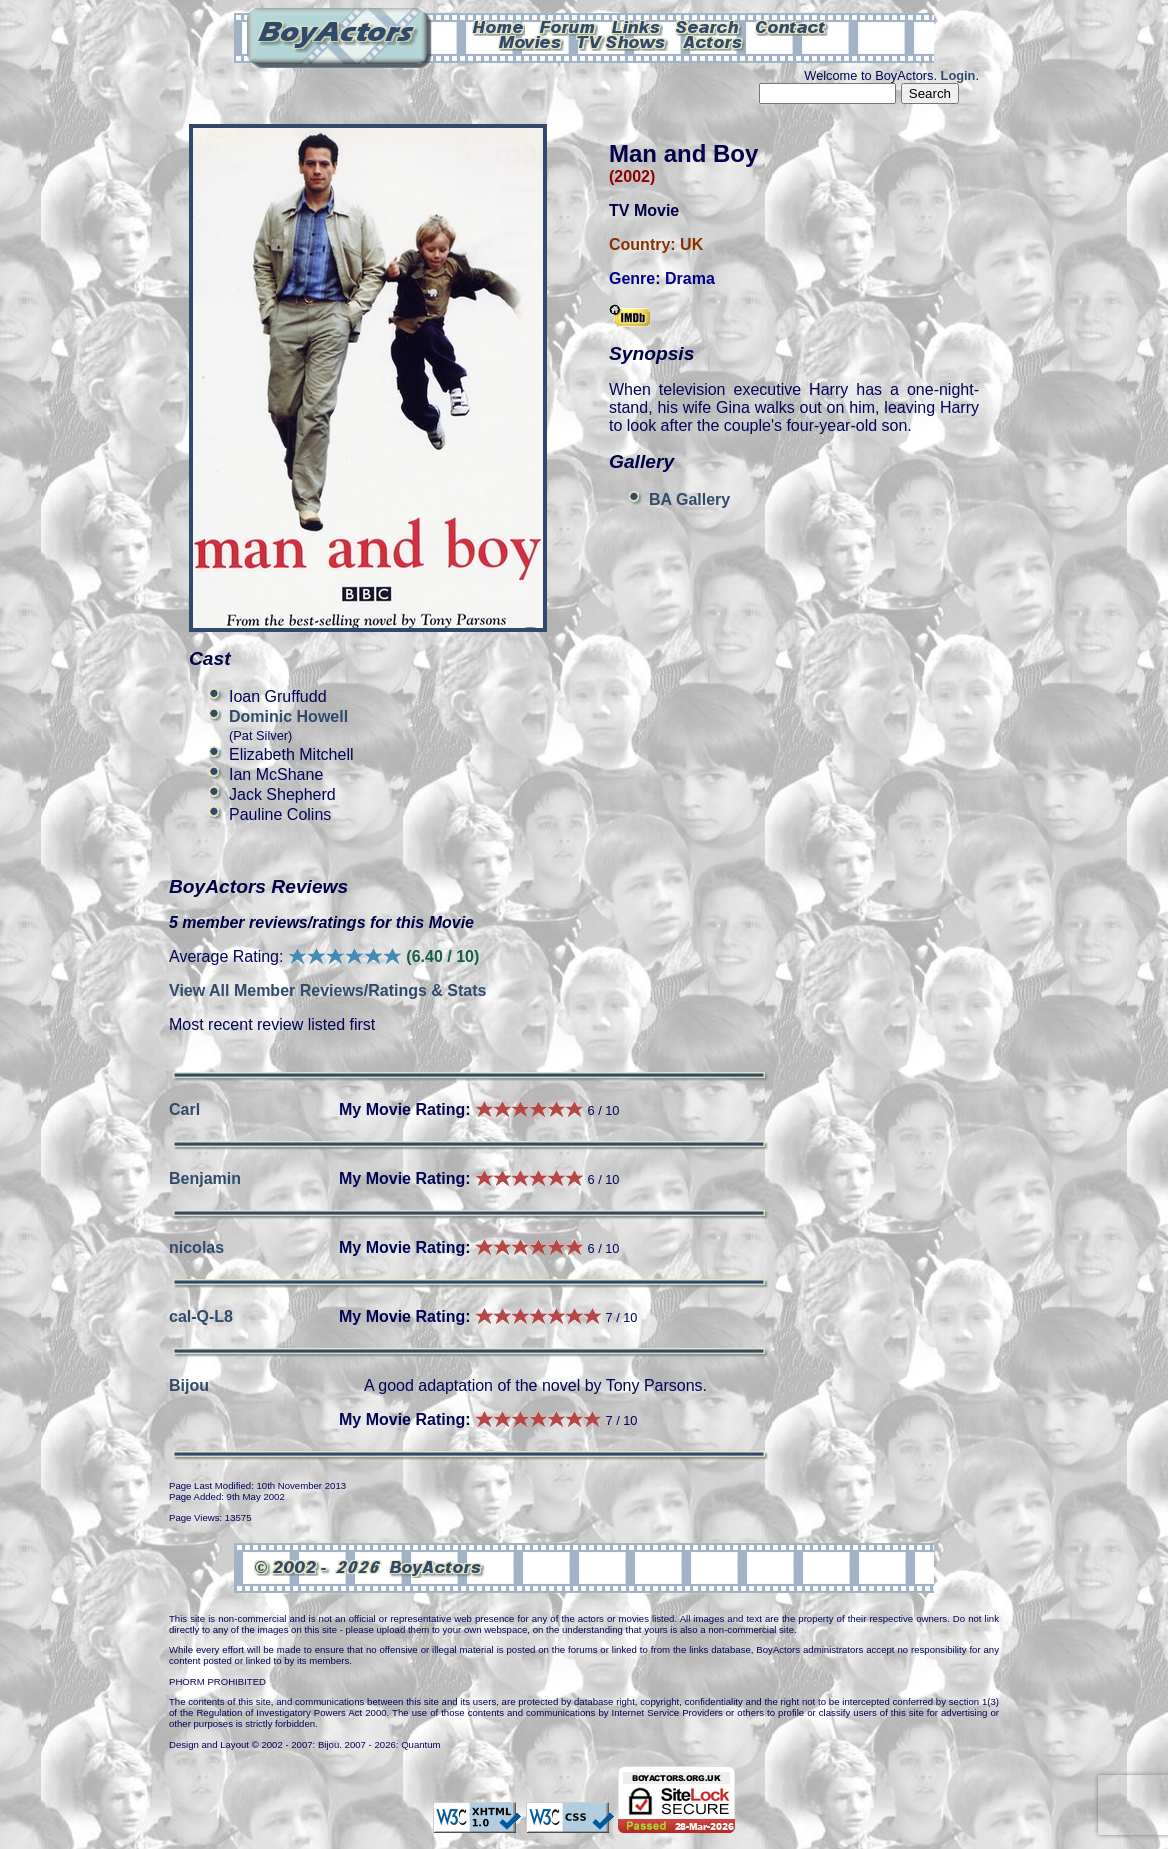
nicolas (196, 1247)
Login (958, 75)
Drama (690, 278)
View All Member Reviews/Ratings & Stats (327, 990)
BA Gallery (689, 499)
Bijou (189, 1385)
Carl (184, 1109)
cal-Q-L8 (201, 1316)
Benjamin (205, 1178)
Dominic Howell (288, 716)
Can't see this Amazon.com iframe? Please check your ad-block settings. (1095, 138)
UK (691, 244)
